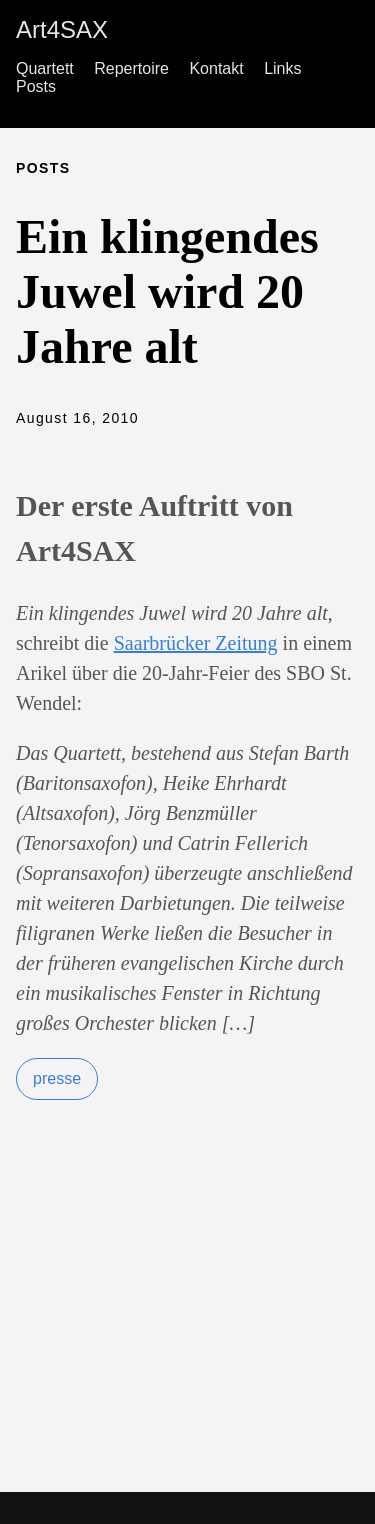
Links (282, 68)
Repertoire (131, 68)
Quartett (45, 68)
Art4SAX (62, 29)
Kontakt (216, 68)
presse (57, 1078)
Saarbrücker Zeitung (196, 643)
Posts (36, 86)
